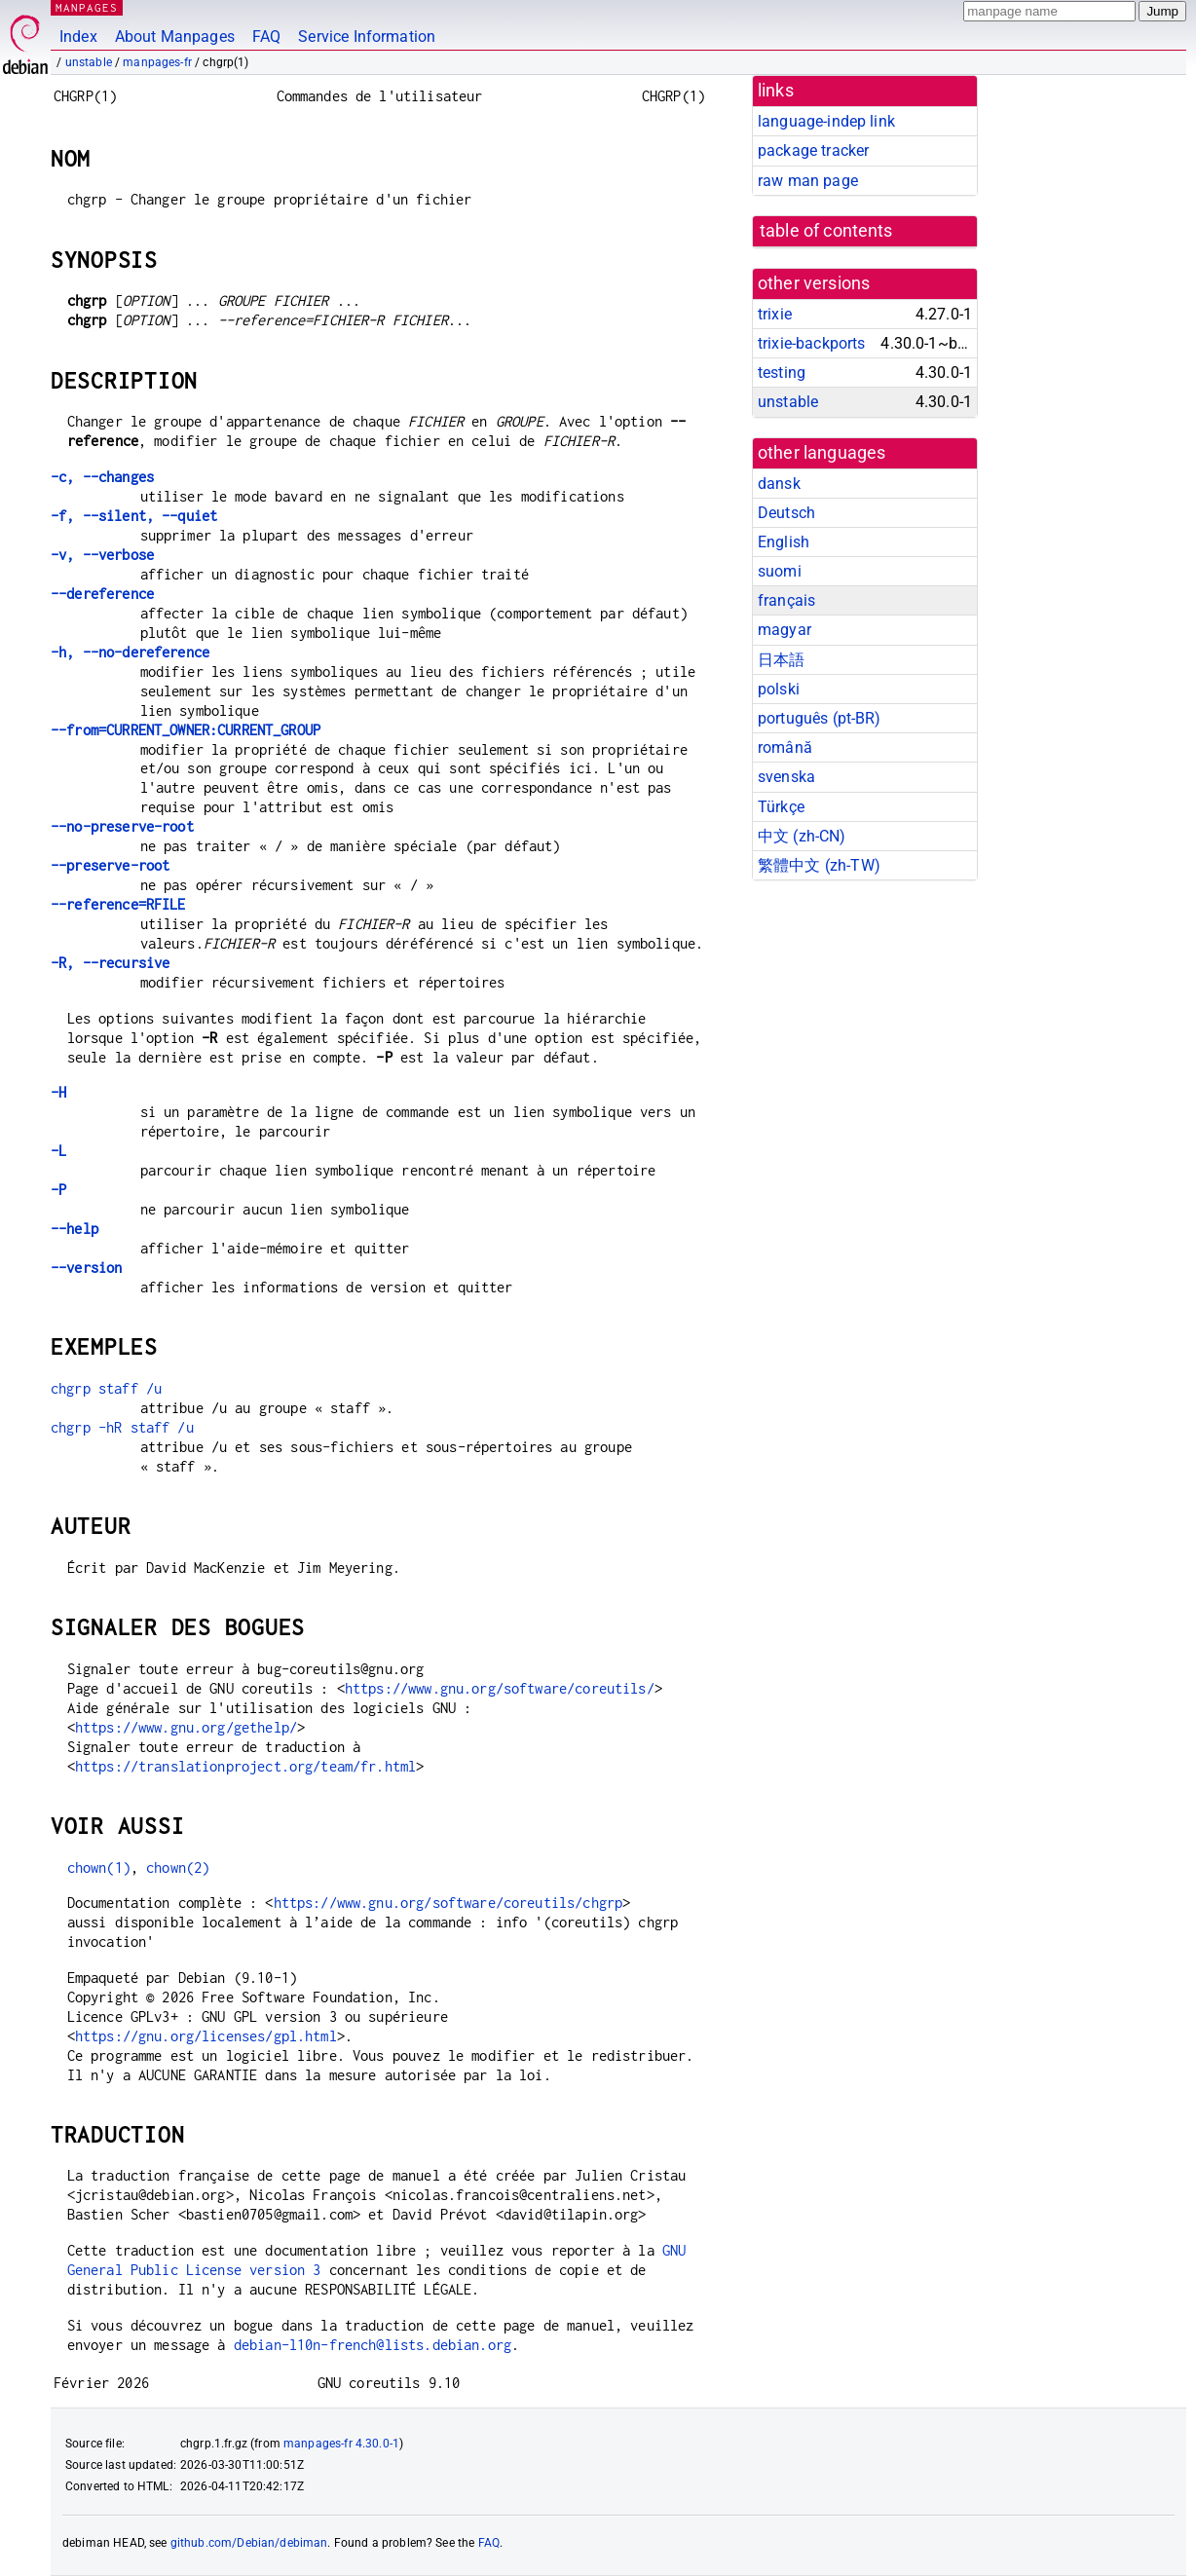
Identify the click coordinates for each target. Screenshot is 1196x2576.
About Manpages (175, 36)
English (783, 542)
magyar (784, 629)
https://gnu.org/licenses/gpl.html (206, 2036)
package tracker (813, 150)
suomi (780, 571)
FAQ (266, 36)
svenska (786, 776)
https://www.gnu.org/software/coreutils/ (499, 1688)
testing (781, 372)
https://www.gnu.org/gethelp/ (186, 1727)
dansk (779, 483)
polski (779, 689)
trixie (775, 314)
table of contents (826, 231)
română (785, 747)
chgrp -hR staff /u (122, 1427)
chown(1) (99, 1867)
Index (78, 36)
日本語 (781, 660)
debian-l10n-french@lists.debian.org (372, 2344)
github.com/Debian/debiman (249, 2543)
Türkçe (781, 807)
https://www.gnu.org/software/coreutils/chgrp (448, 1902)
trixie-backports (811, 343)
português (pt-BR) (819, 718)
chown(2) (177, 1867)
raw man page (808, 180)
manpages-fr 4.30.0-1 (341, 2443)
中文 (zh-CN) (802, 836)
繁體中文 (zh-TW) (819, 865)
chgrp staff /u (106, 1388)
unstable (88, 62)
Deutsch (786, 513)
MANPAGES (87, 7)
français (786, 600)
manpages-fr (157, 62)
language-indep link (826, 121)
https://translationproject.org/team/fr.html (245, 1766)
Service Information (366, 36)
